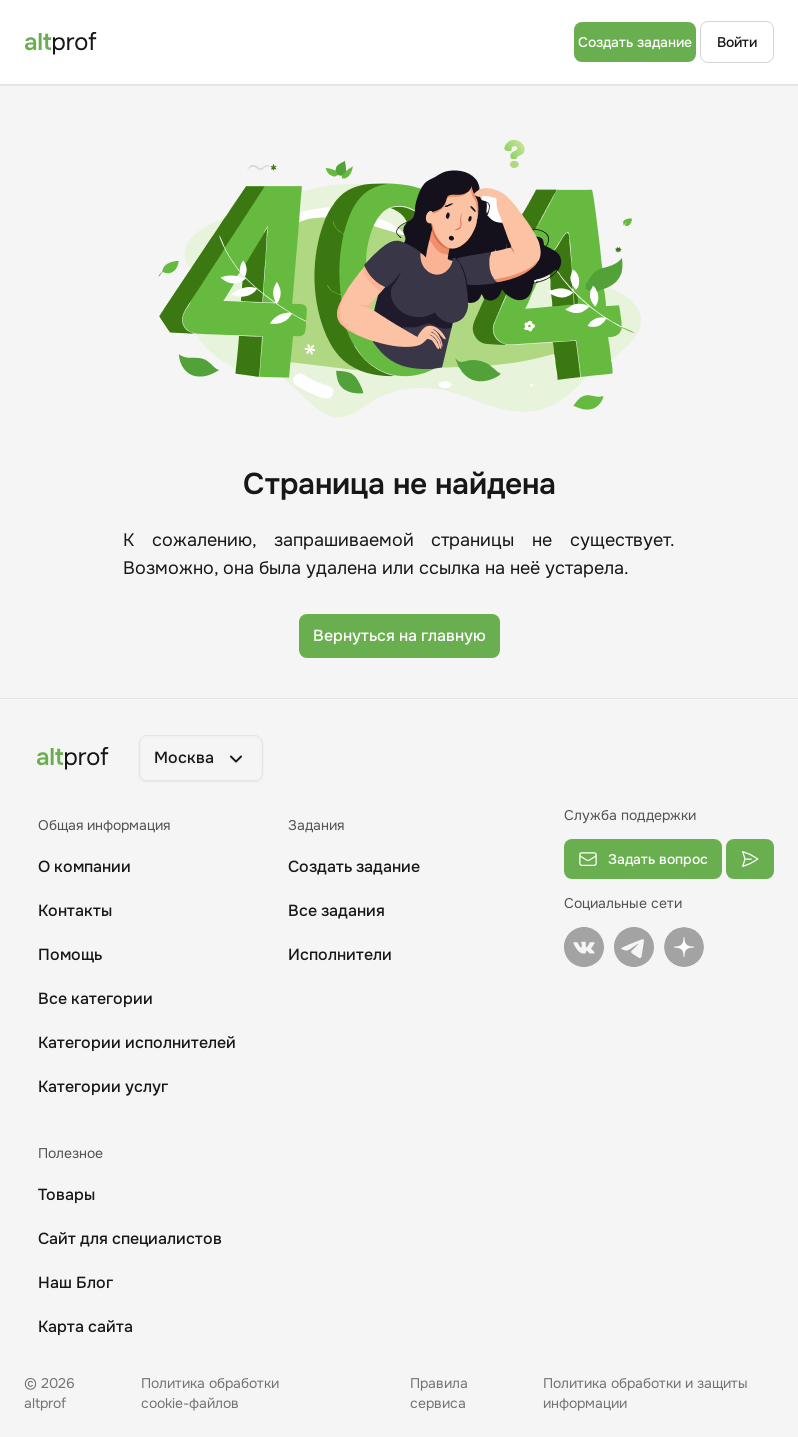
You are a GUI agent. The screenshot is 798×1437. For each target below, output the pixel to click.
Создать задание (635, 42)
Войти (737, 42)
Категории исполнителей (137, 1042)
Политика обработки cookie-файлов (210, 1393)
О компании (84, 866)
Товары (66, 1194)
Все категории (95, 998)
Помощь (70, 954)
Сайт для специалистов (130, 1238)
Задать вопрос (643, 859)
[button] (201, 758)
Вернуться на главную (399, 635)
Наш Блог (75, 1282)
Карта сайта (85, 1326)
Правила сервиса (439, 1393)
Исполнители (340, 954)
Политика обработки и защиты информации (645, 1393)
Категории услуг (103, 1086)
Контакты (75, 910)
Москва (201, 758)
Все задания (336, 910)
